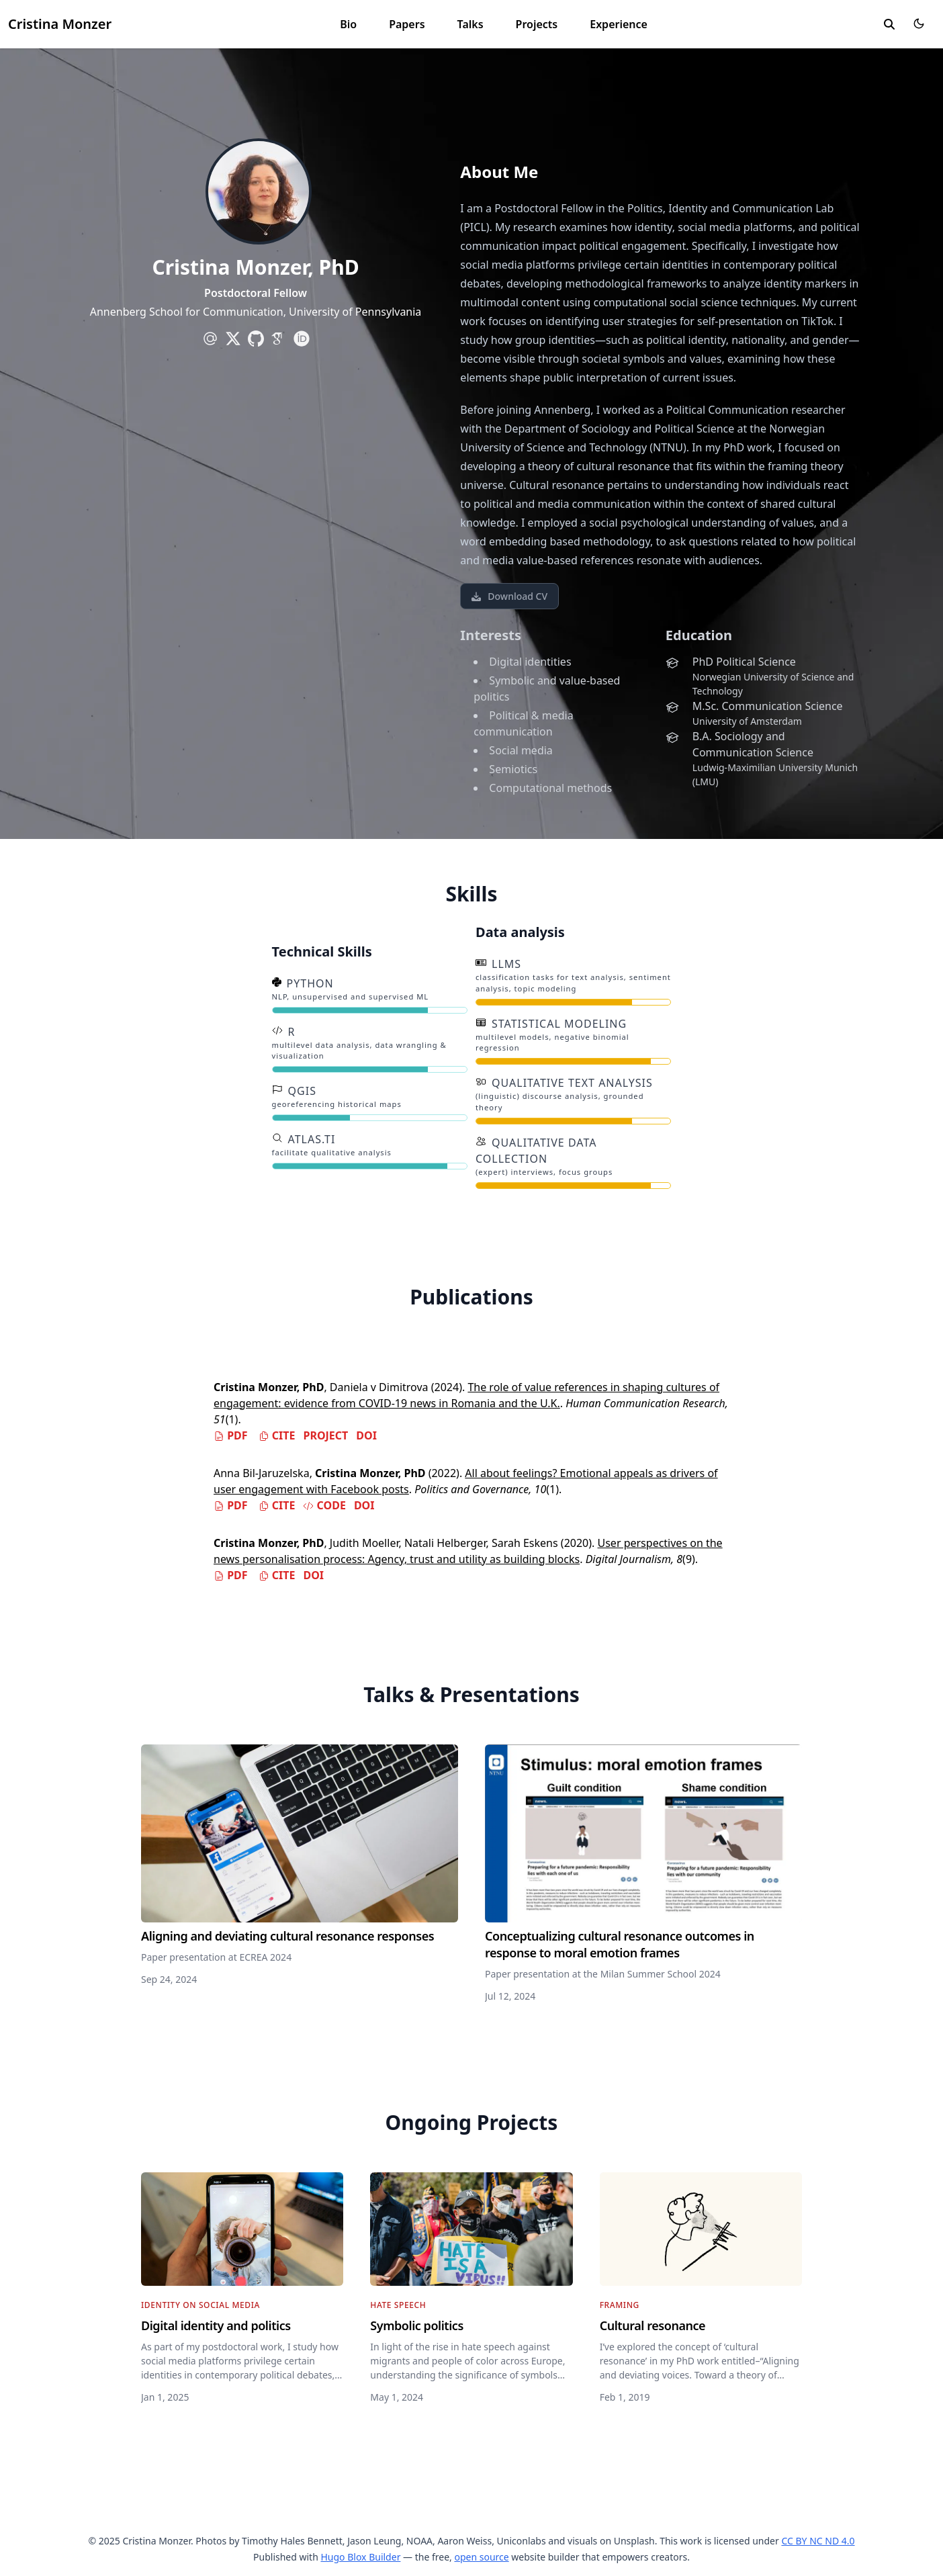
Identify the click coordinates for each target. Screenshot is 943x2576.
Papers (406, 24)
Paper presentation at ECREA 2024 (216, 1957)
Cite (277, 1435)
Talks (470, 24)
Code (324, 1505)
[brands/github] (256, 338)
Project (325, 1435)
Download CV (509, 596)
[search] (889, 24)
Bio (348, 24)
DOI (366, 1435)
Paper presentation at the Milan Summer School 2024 (603, 1973)
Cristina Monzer (59, 24)
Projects (537, 24)
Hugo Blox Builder (360, 2556)
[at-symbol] (210, 338)
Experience (618, 24)
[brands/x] (233, 338)
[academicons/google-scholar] (279, 338)
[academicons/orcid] (302, 338)
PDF (231, 1435)
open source (481, 2556)
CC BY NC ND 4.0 (817, 2540)
